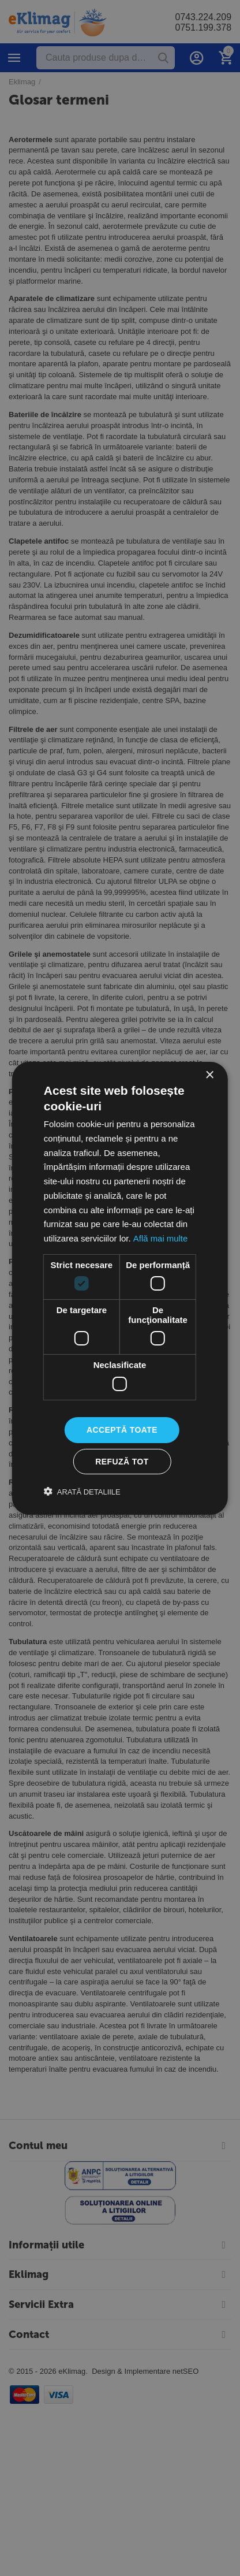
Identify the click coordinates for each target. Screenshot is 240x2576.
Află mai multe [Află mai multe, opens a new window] (160, 1238)
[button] (82, 1491)
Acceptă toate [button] (122, 1429)
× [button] (209, 1074)
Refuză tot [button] (121, 1461)
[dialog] (120, 1288)
